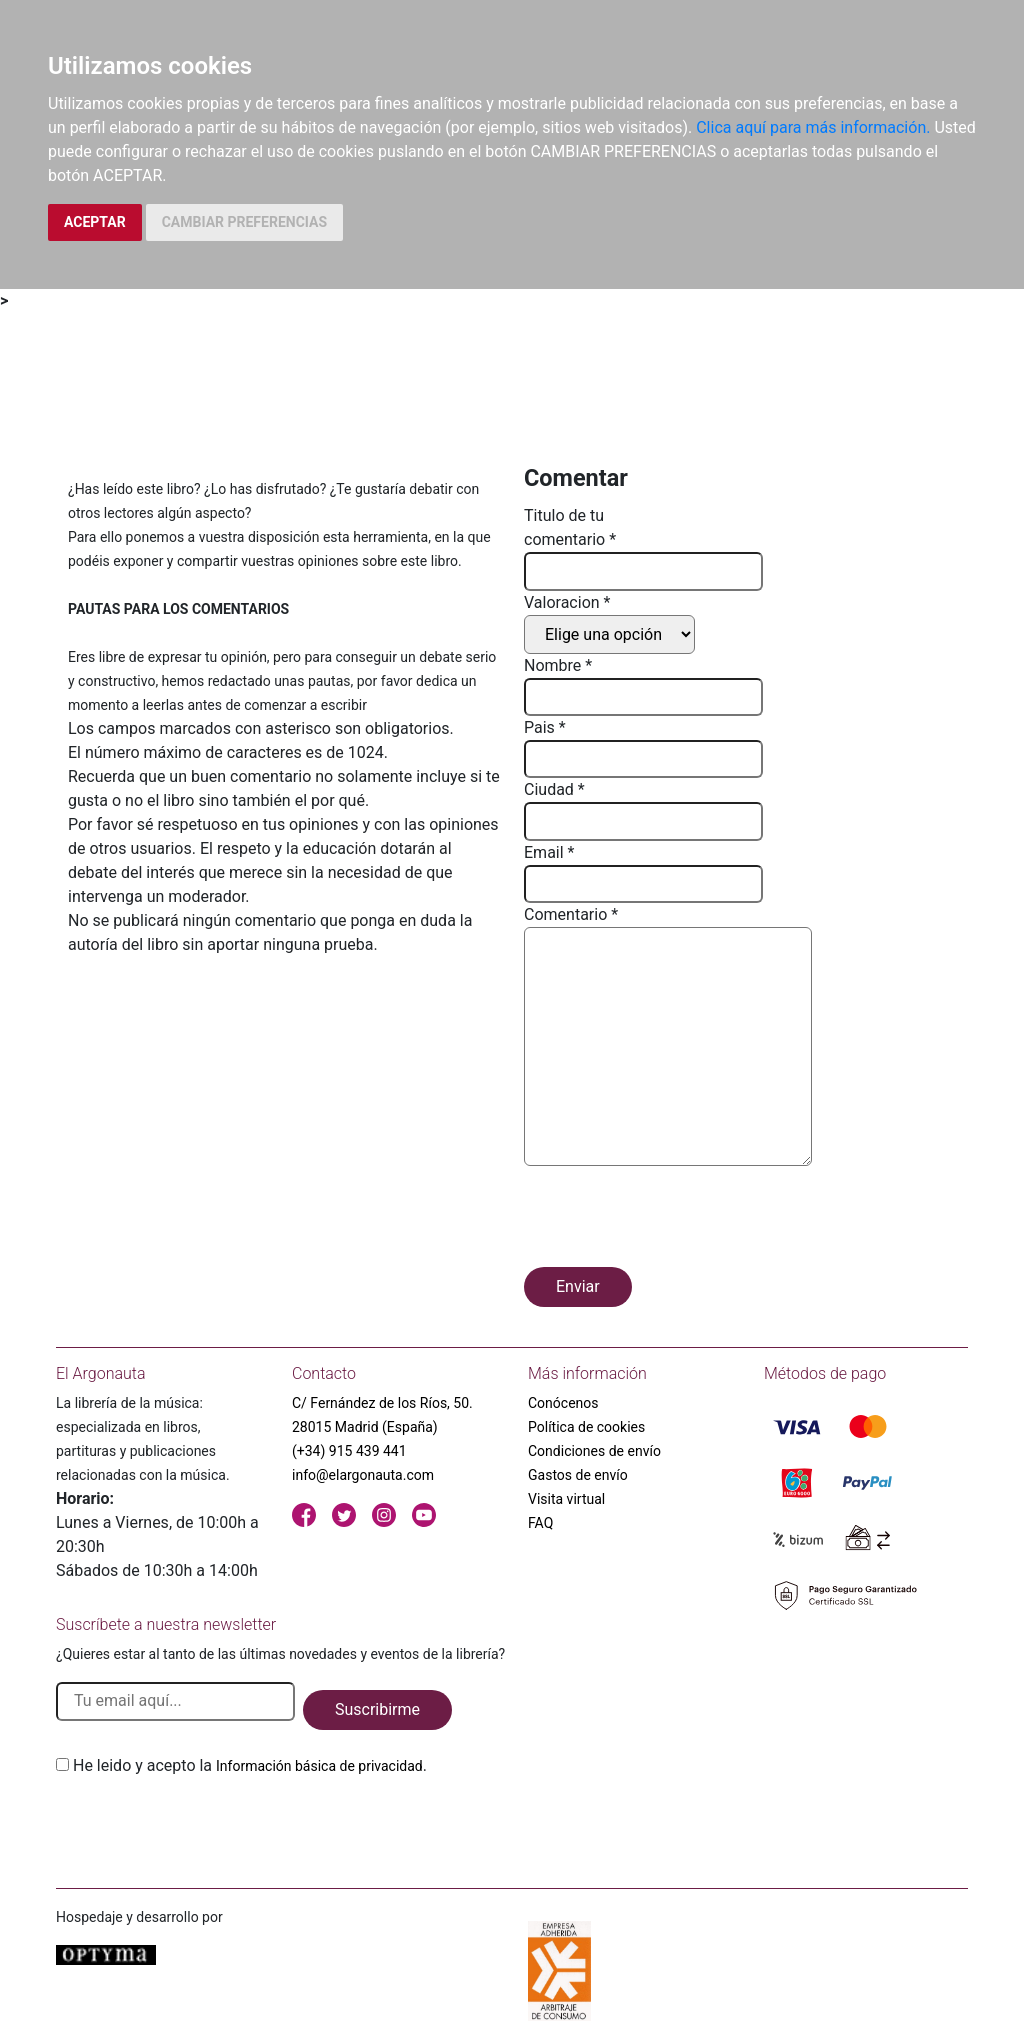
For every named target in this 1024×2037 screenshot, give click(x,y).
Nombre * (558, 665)
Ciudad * (554, 789)
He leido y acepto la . (250, 1765)
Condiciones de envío (594, 1451)
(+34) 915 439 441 (349, 1451)
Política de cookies (586, 1427)
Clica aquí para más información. (813, 127)
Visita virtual (566, 1499)
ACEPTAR (95, 222)
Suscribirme (377, 1709)
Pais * (545, 727)
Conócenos (563, 1403)
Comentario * (571, 914)
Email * (549, 852)
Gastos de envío (578, 1475)
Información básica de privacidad (319, 1766)
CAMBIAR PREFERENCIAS (244, 222)
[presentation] (676, 1220)
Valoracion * (567, 602)
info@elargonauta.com (363, 1475)
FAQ (540, 1523)
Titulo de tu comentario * (570, 527)
